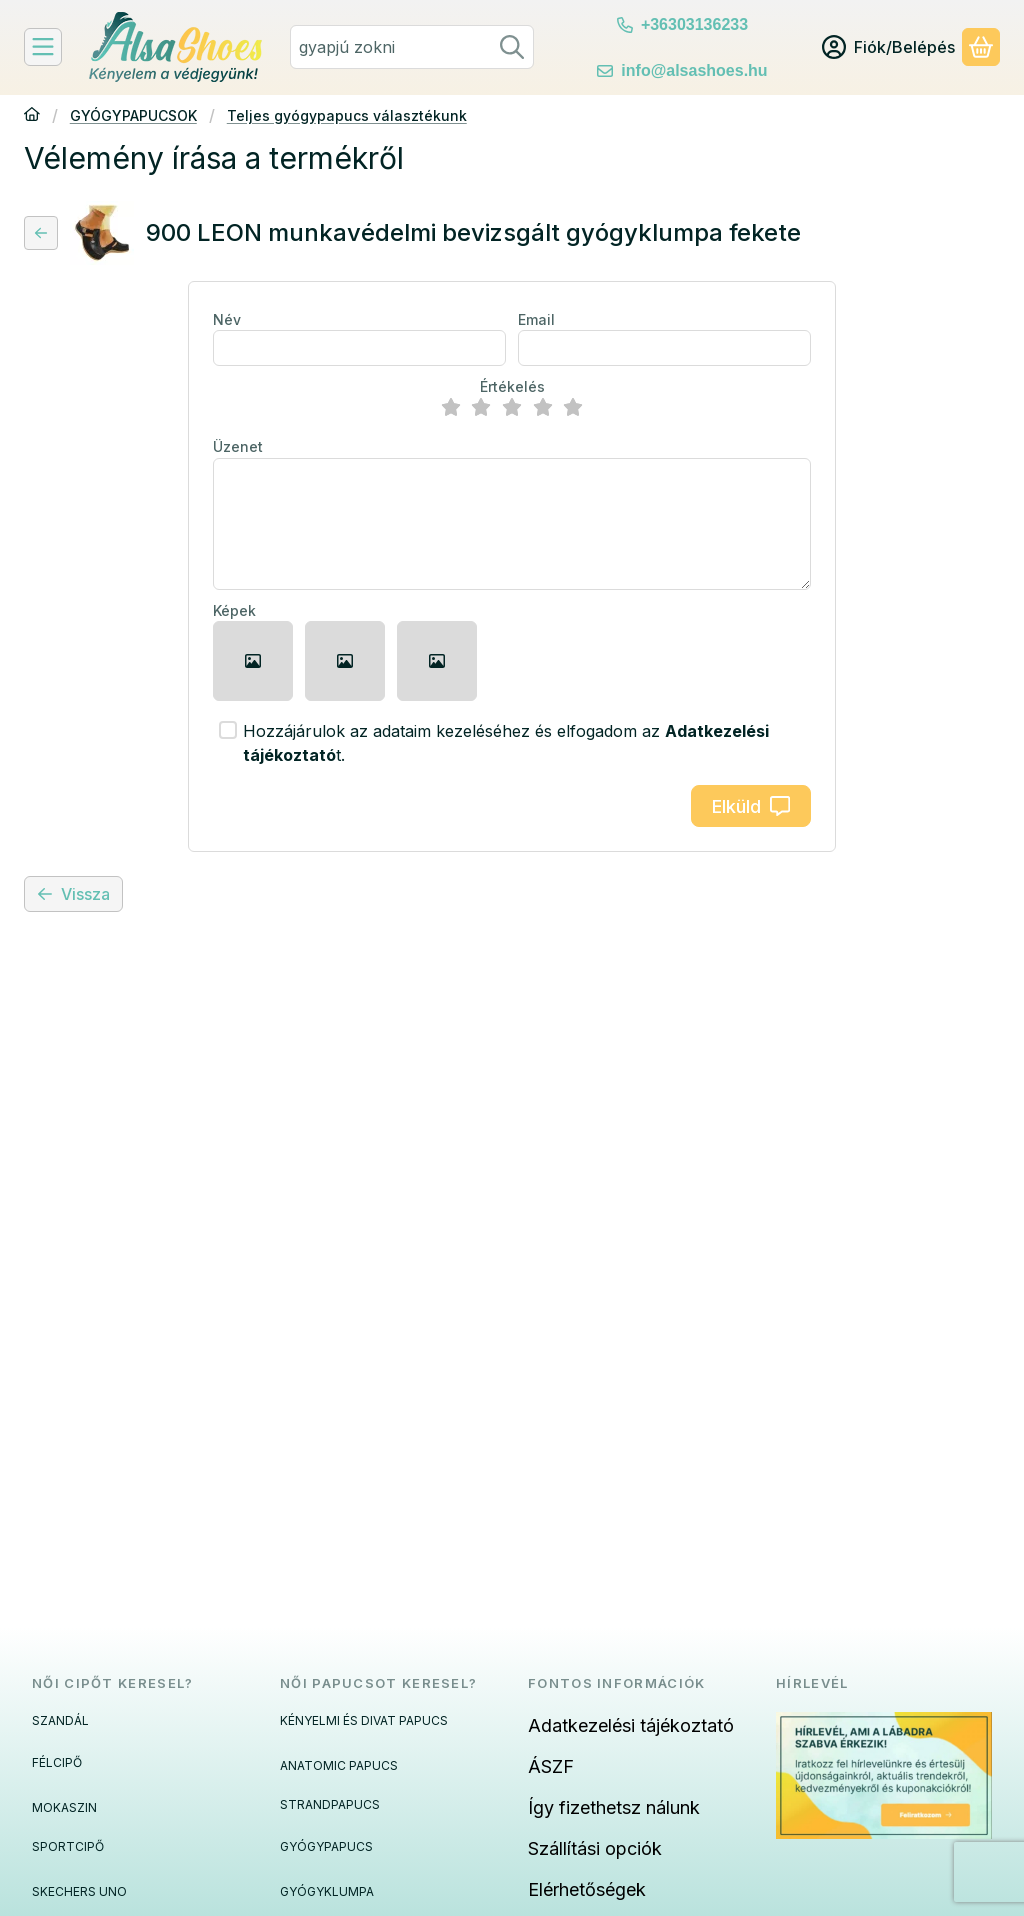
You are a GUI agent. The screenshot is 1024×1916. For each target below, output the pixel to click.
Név (227, 319)
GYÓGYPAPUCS (326, 1846)
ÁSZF (551, 1766)
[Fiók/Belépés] (888, 47)
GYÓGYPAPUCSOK (133, 115)
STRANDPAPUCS (330, 1804)
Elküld (751, 806)
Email (536, 319)
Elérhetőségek (587, 1889)
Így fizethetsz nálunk (614, 1807)
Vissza (73, 894)
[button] (253, 661)
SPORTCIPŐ (68, 1846)
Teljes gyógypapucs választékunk (347, 115)
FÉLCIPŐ (57, 1762)
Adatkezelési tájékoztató (631, 1725)
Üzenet (238, 446)
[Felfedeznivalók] (43, 47)
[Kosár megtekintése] (981, 47)
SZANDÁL (60, 1720)
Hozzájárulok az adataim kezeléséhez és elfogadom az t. (506, 743)
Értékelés (512, 386)
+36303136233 (694, 24)
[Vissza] (41, 233)
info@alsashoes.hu (694, 70)
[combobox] (412, 47)
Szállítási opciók (595, 1848)
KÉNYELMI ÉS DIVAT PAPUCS (364, 1720)
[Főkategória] (32, 116)
